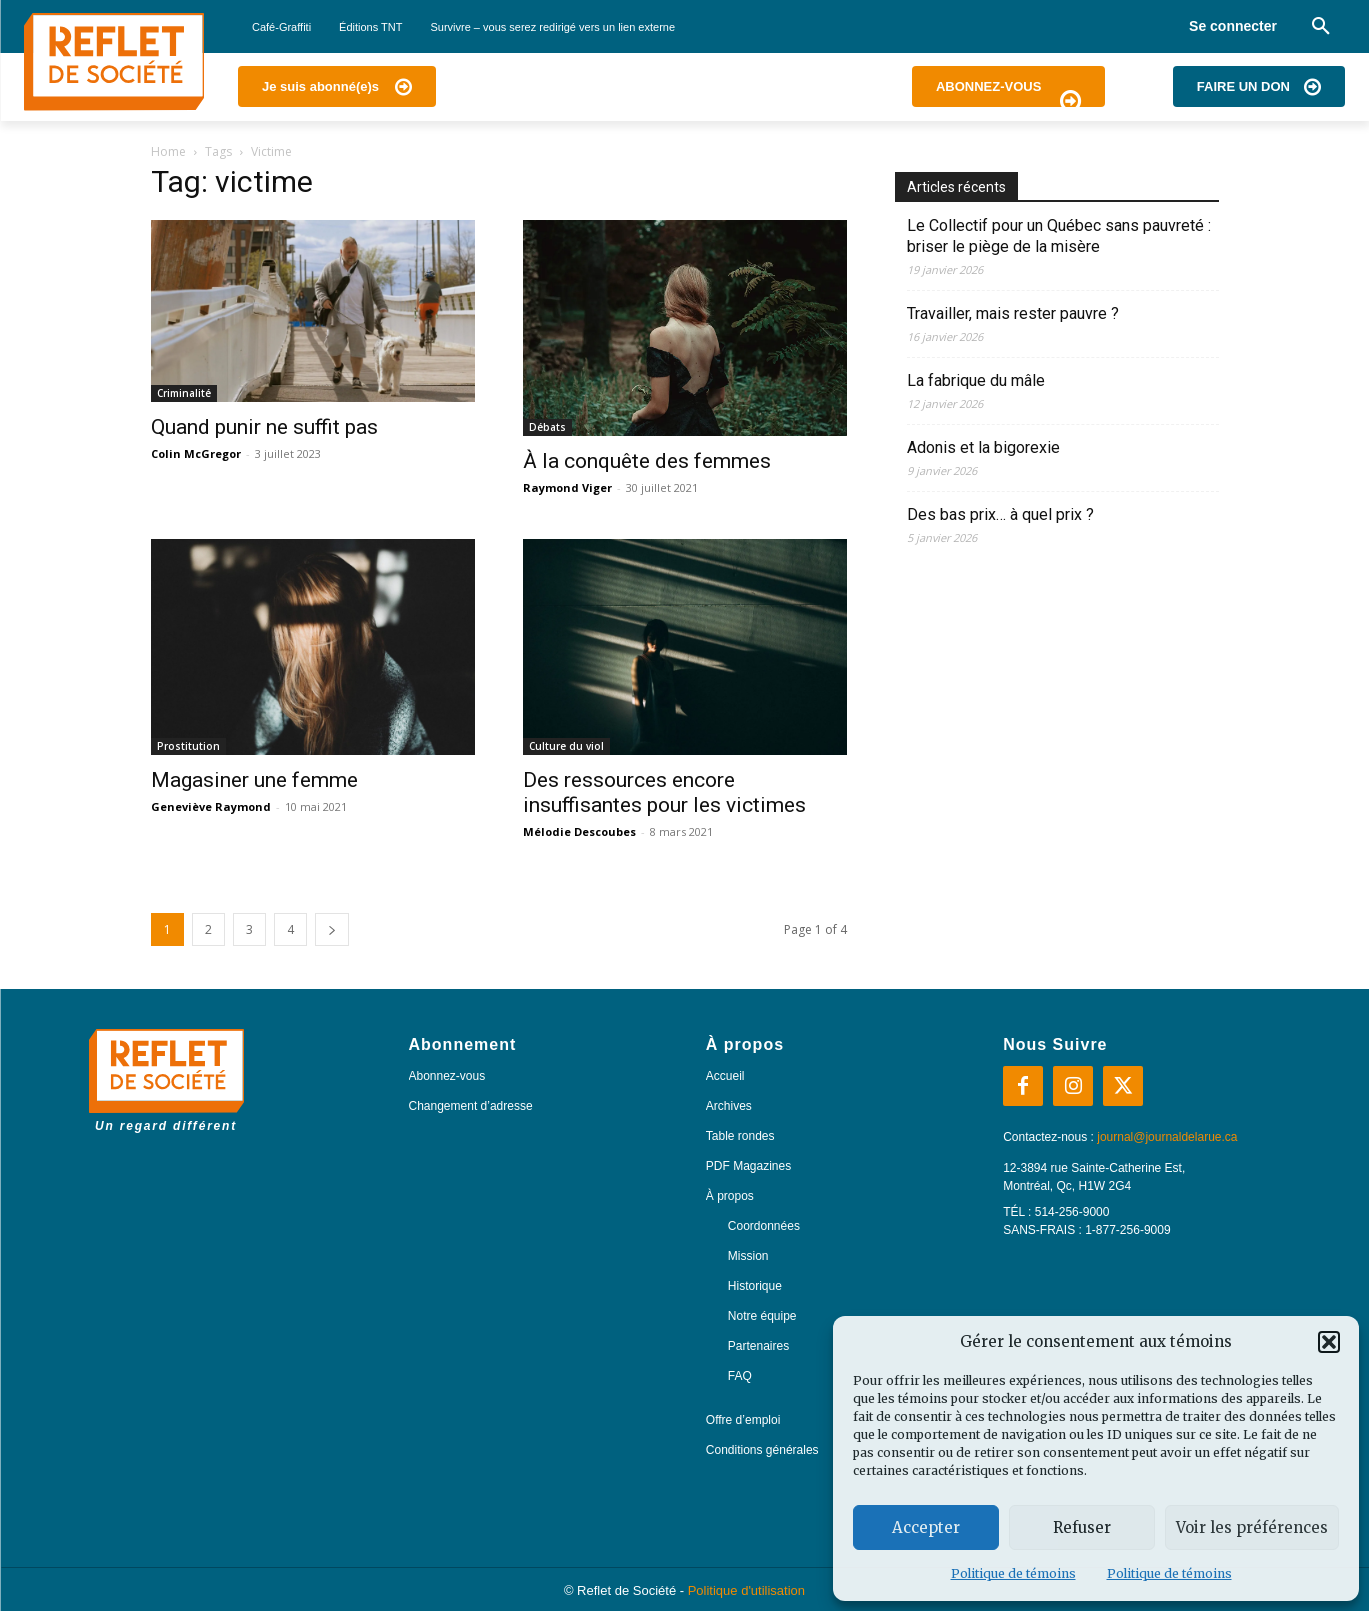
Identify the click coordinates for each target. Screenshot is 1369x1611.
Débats (547, 427)
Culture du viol (566, 746)
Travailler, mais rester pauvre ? (1013, 313)
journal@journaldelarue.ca (1167, 1137)
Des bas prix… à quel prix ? (1000, 514)
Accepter (926, 1527)
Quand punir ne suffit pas (267, 427)
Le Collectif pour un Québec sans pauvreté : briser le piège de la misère (1059, 236)
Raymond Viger (567, 487)
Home (168, 151)
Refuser (1082, 1527)
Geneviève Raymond (211, 806)
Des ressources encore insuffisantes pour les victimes (664, 792)
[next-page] (332, 929)
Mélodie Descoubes (579, 831)
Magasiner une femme (254, 780)
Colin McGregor (196, 453)
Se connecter (1233, 26)
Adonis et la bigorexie (983, 447)
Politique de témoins (1013, 1573)
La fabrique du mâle (978, 380)
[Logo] (114, 62)
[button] (1329, 1342)
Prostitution (188, 746)
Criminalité (184, 393)
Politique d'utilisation (746, 1590)
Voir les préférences (1252, 1527)
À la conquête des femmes (647, 461)
